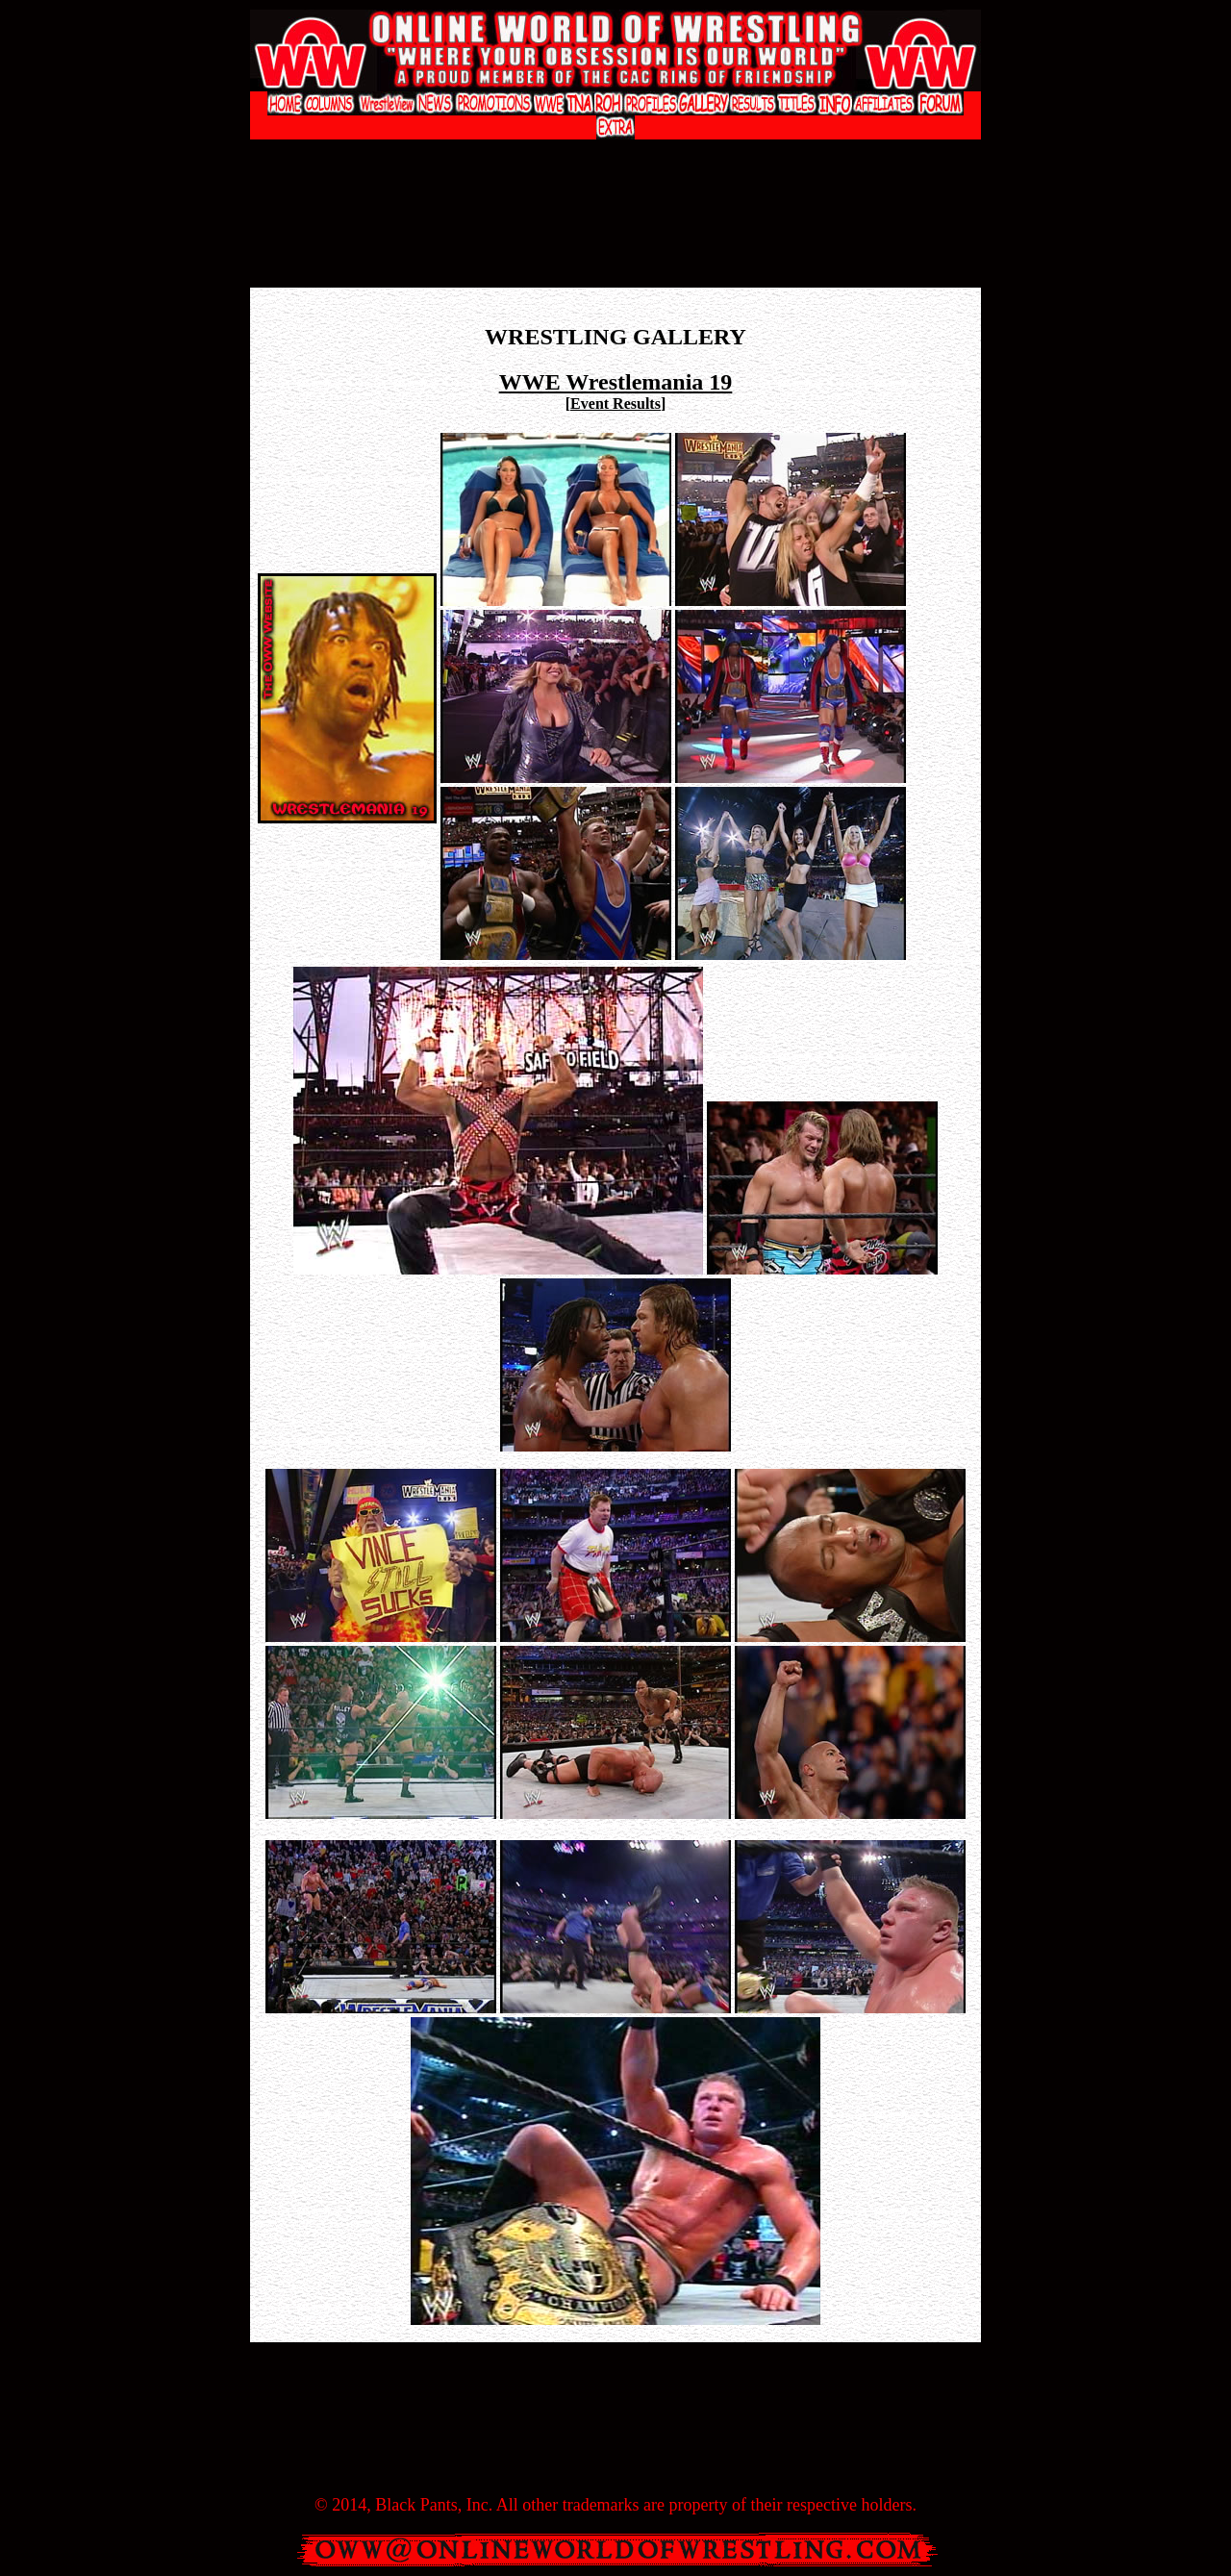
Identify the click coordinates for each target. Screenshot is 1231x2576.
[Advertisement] (615, 159)
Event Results (615, 403)
